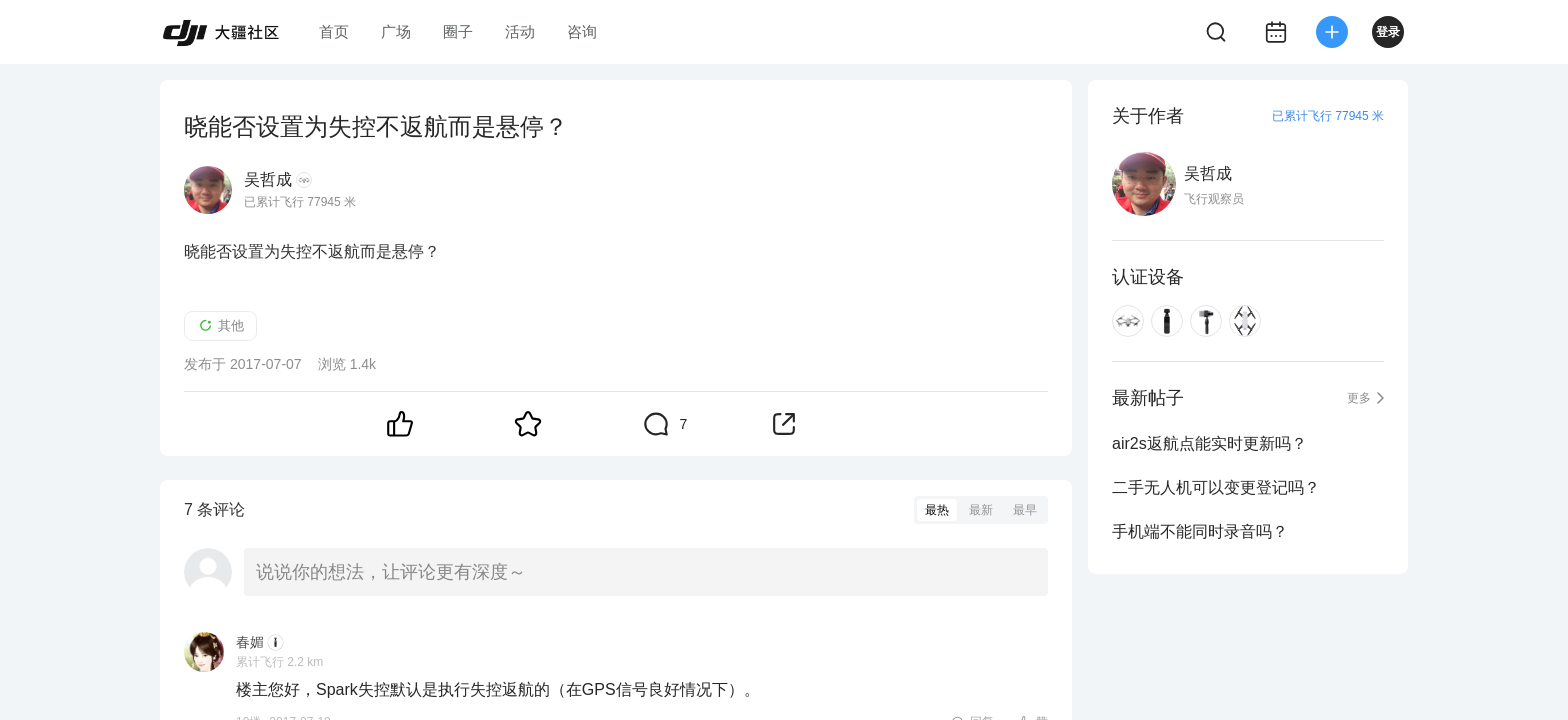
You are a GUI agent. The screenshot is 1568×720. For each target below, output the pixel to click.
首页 (334, 31)
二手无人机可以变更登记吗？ (1216, 487)
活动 (520, 31)
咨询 (582, 31)
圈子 (458, 31)
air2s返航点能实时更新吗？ (1209, 443)
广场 (396, 31)
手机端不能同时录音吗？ (1200, 531)
